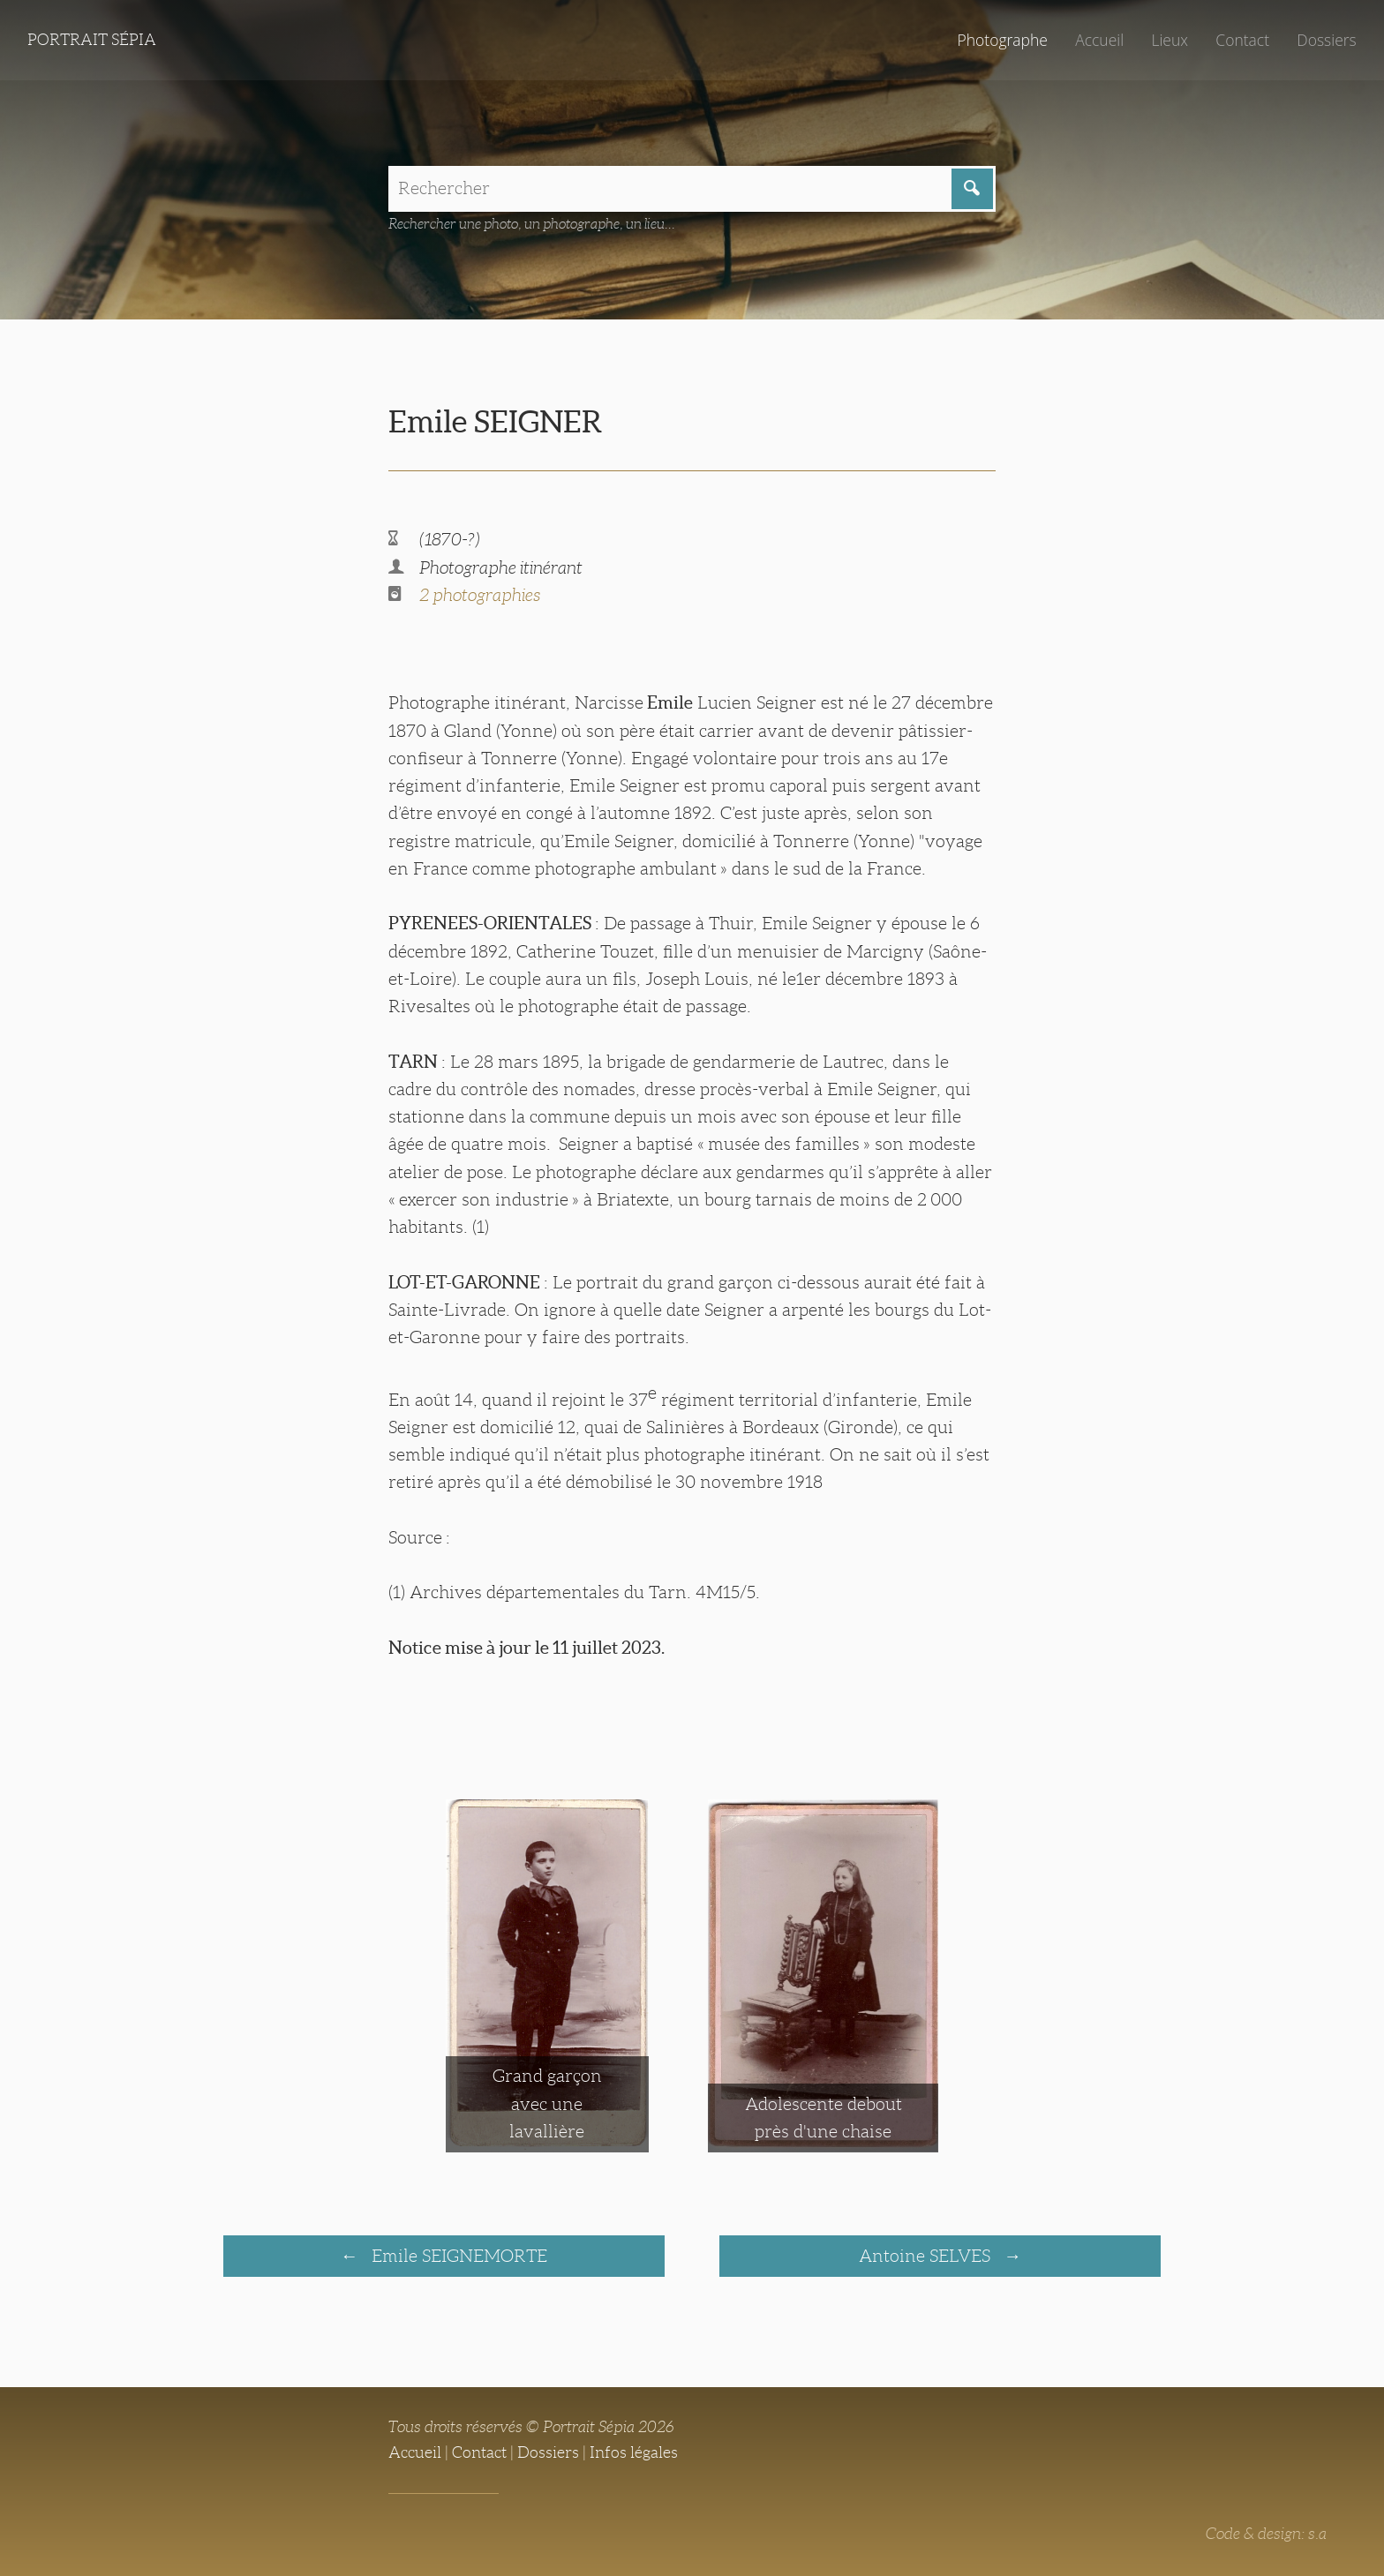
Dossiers (1326, 39)
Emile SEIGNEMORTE (457, 2255)
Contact (1242, 39)
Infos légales (634, 2452)
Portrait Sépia (91, 40)
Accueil (1099, 39)
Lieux (1169, 39)
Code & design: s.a (1266, 2533)
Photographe (1002, 39)
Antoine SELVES (927, 2255)
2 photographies (479, 595)
